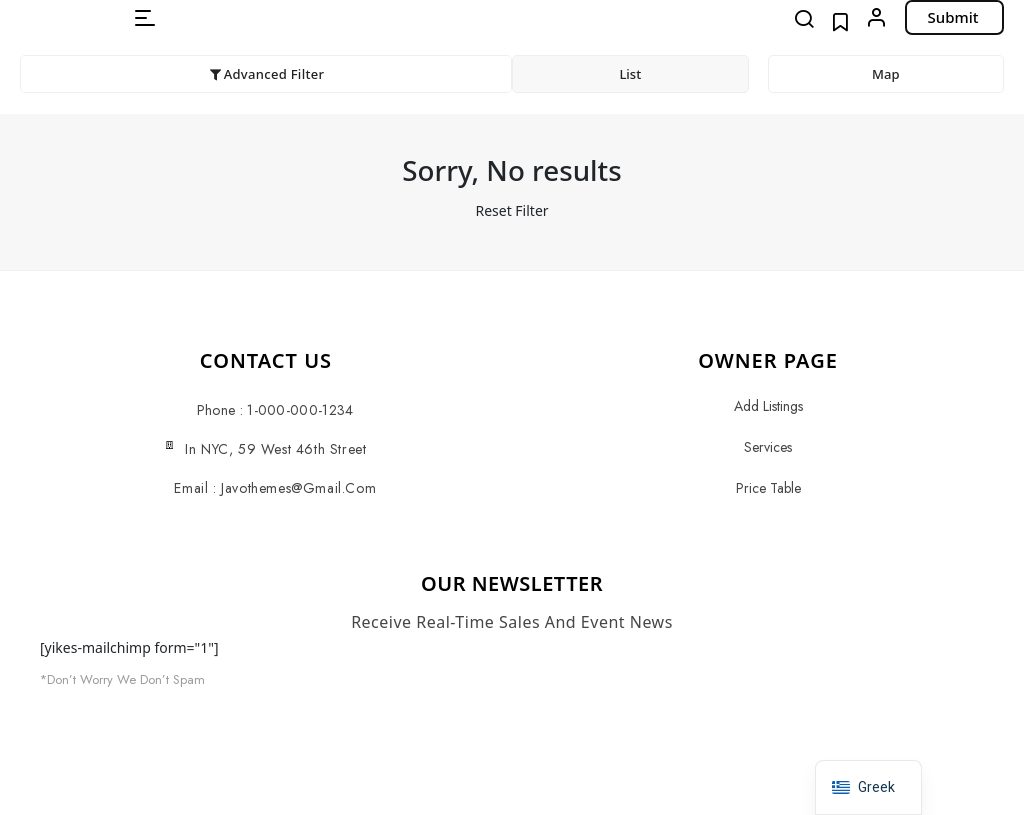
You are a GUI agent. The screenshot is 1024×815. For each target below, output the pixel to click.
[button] (145, 18)
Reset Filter (511, 210)
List (630, 74)
